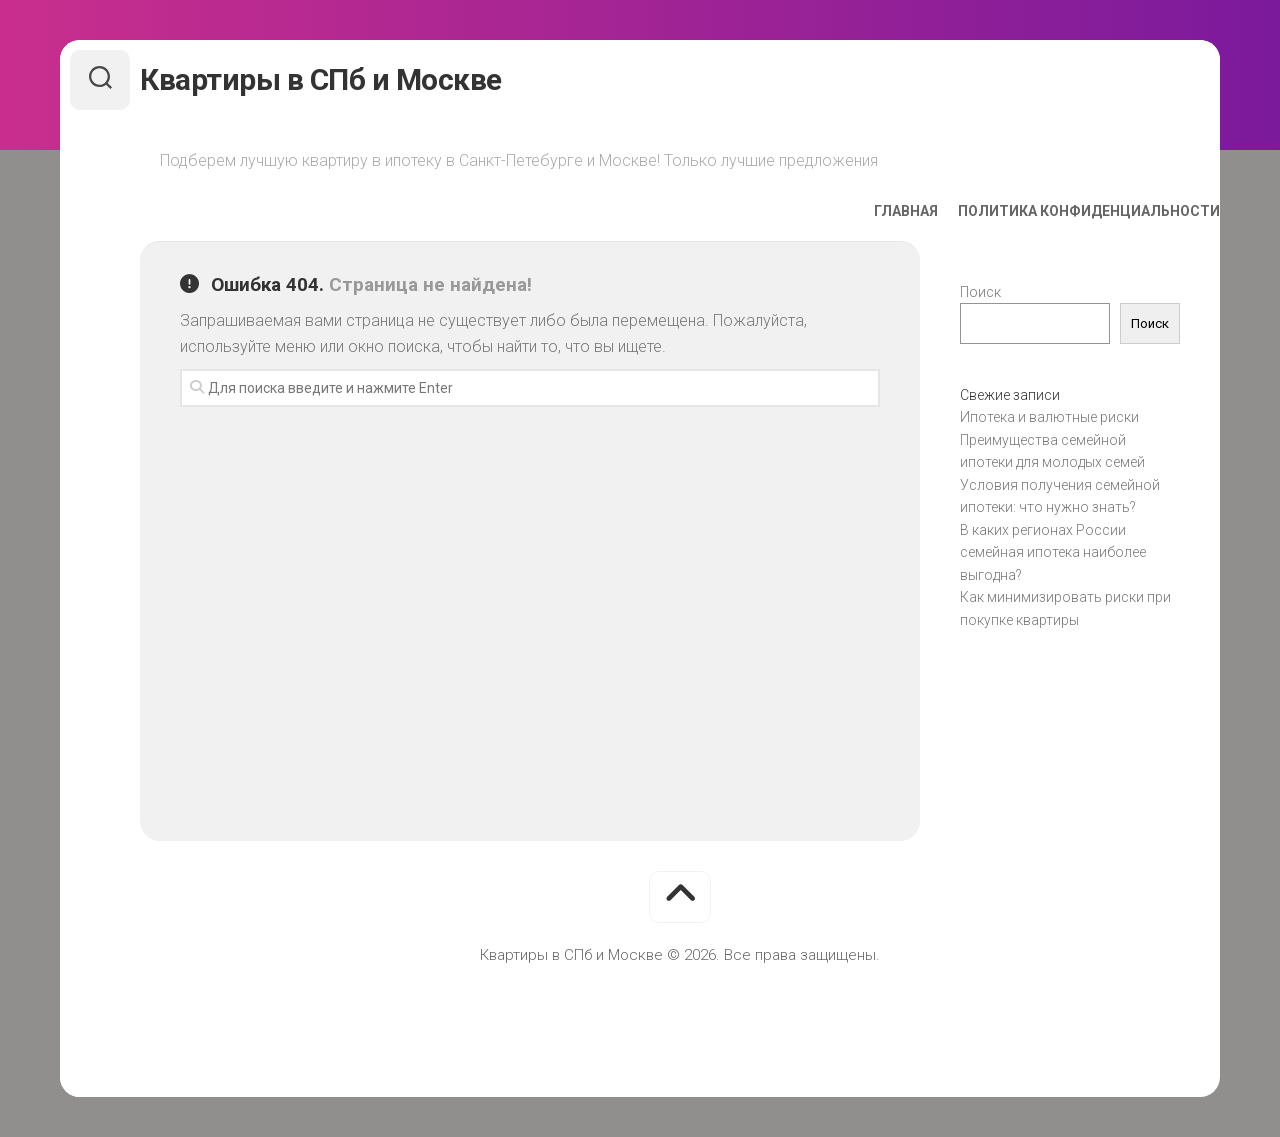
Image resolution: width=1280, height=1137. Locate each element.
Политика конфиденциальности (1049, 211)
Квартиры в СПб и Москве (361, 79)
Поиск (980, 292)
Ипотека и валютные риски (1049, 417)
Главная (866, 211)
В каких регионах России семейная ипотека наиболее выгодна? (1053, 552)
